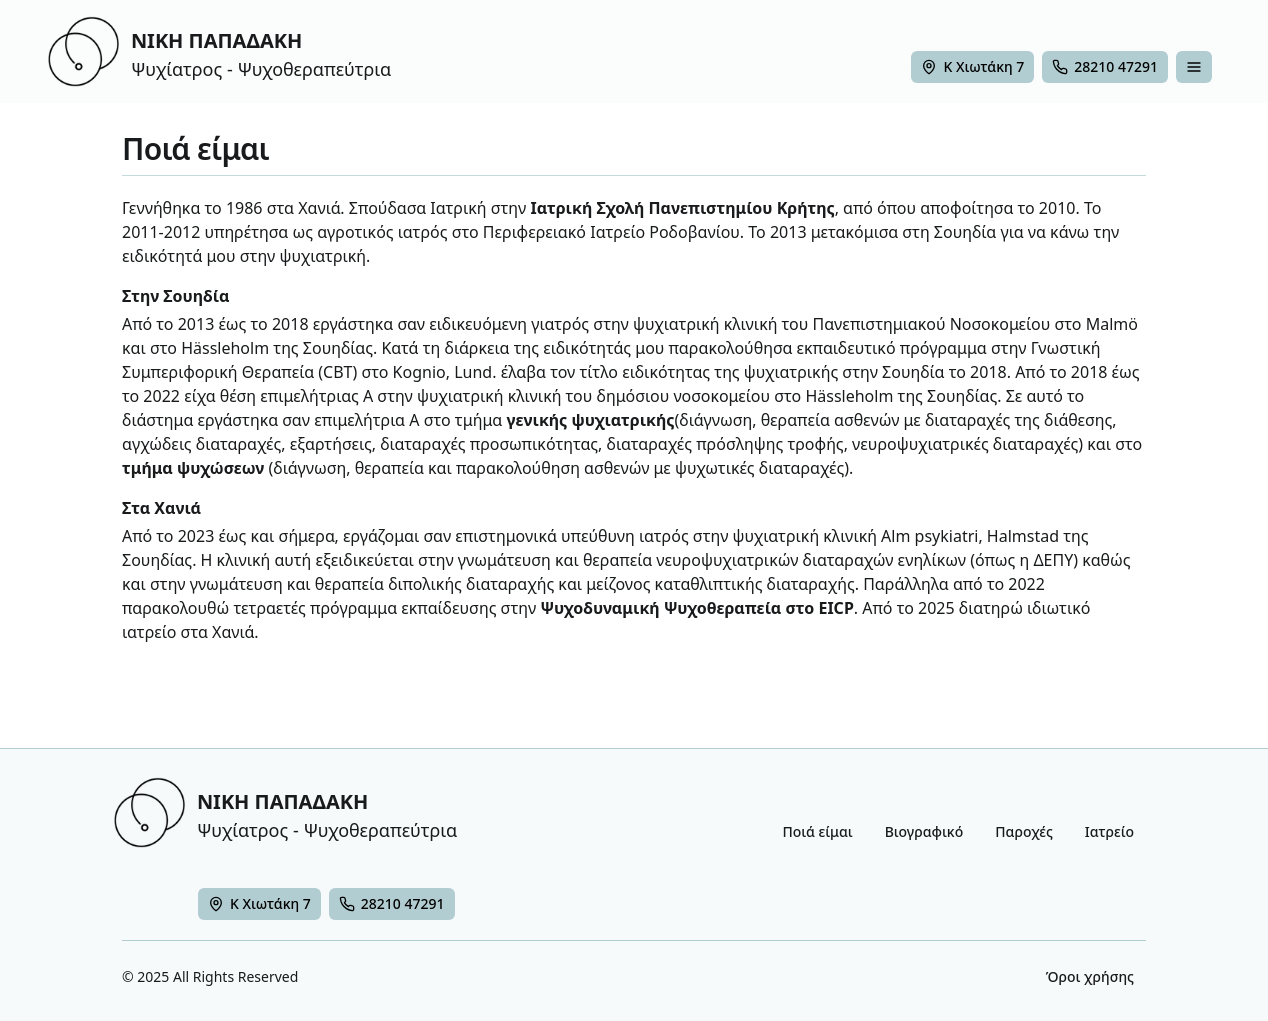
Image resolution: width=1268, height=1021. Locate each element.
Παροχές (1024, 831)
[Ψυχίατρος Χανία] (259, 904)
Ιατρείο (1109, 831)
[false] (1194, 67)
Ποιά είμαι (817, 831)
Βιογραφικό (924, 831)
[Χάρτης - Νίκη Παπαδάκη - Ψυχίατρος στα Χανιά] (972, 67)
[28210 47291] (1105, 67)
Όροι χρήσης (1090, 976)
